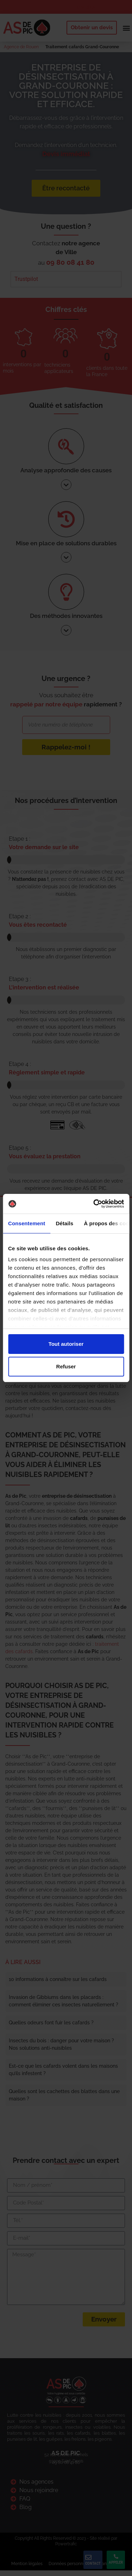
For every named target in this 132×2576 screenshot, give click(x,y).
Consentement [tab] (26, 1223)
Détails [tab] (64, 1223)
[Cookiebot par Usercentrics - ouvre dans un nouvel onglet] (94, 1203)
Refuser (66, 1366)
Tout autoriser (66, 1344)
